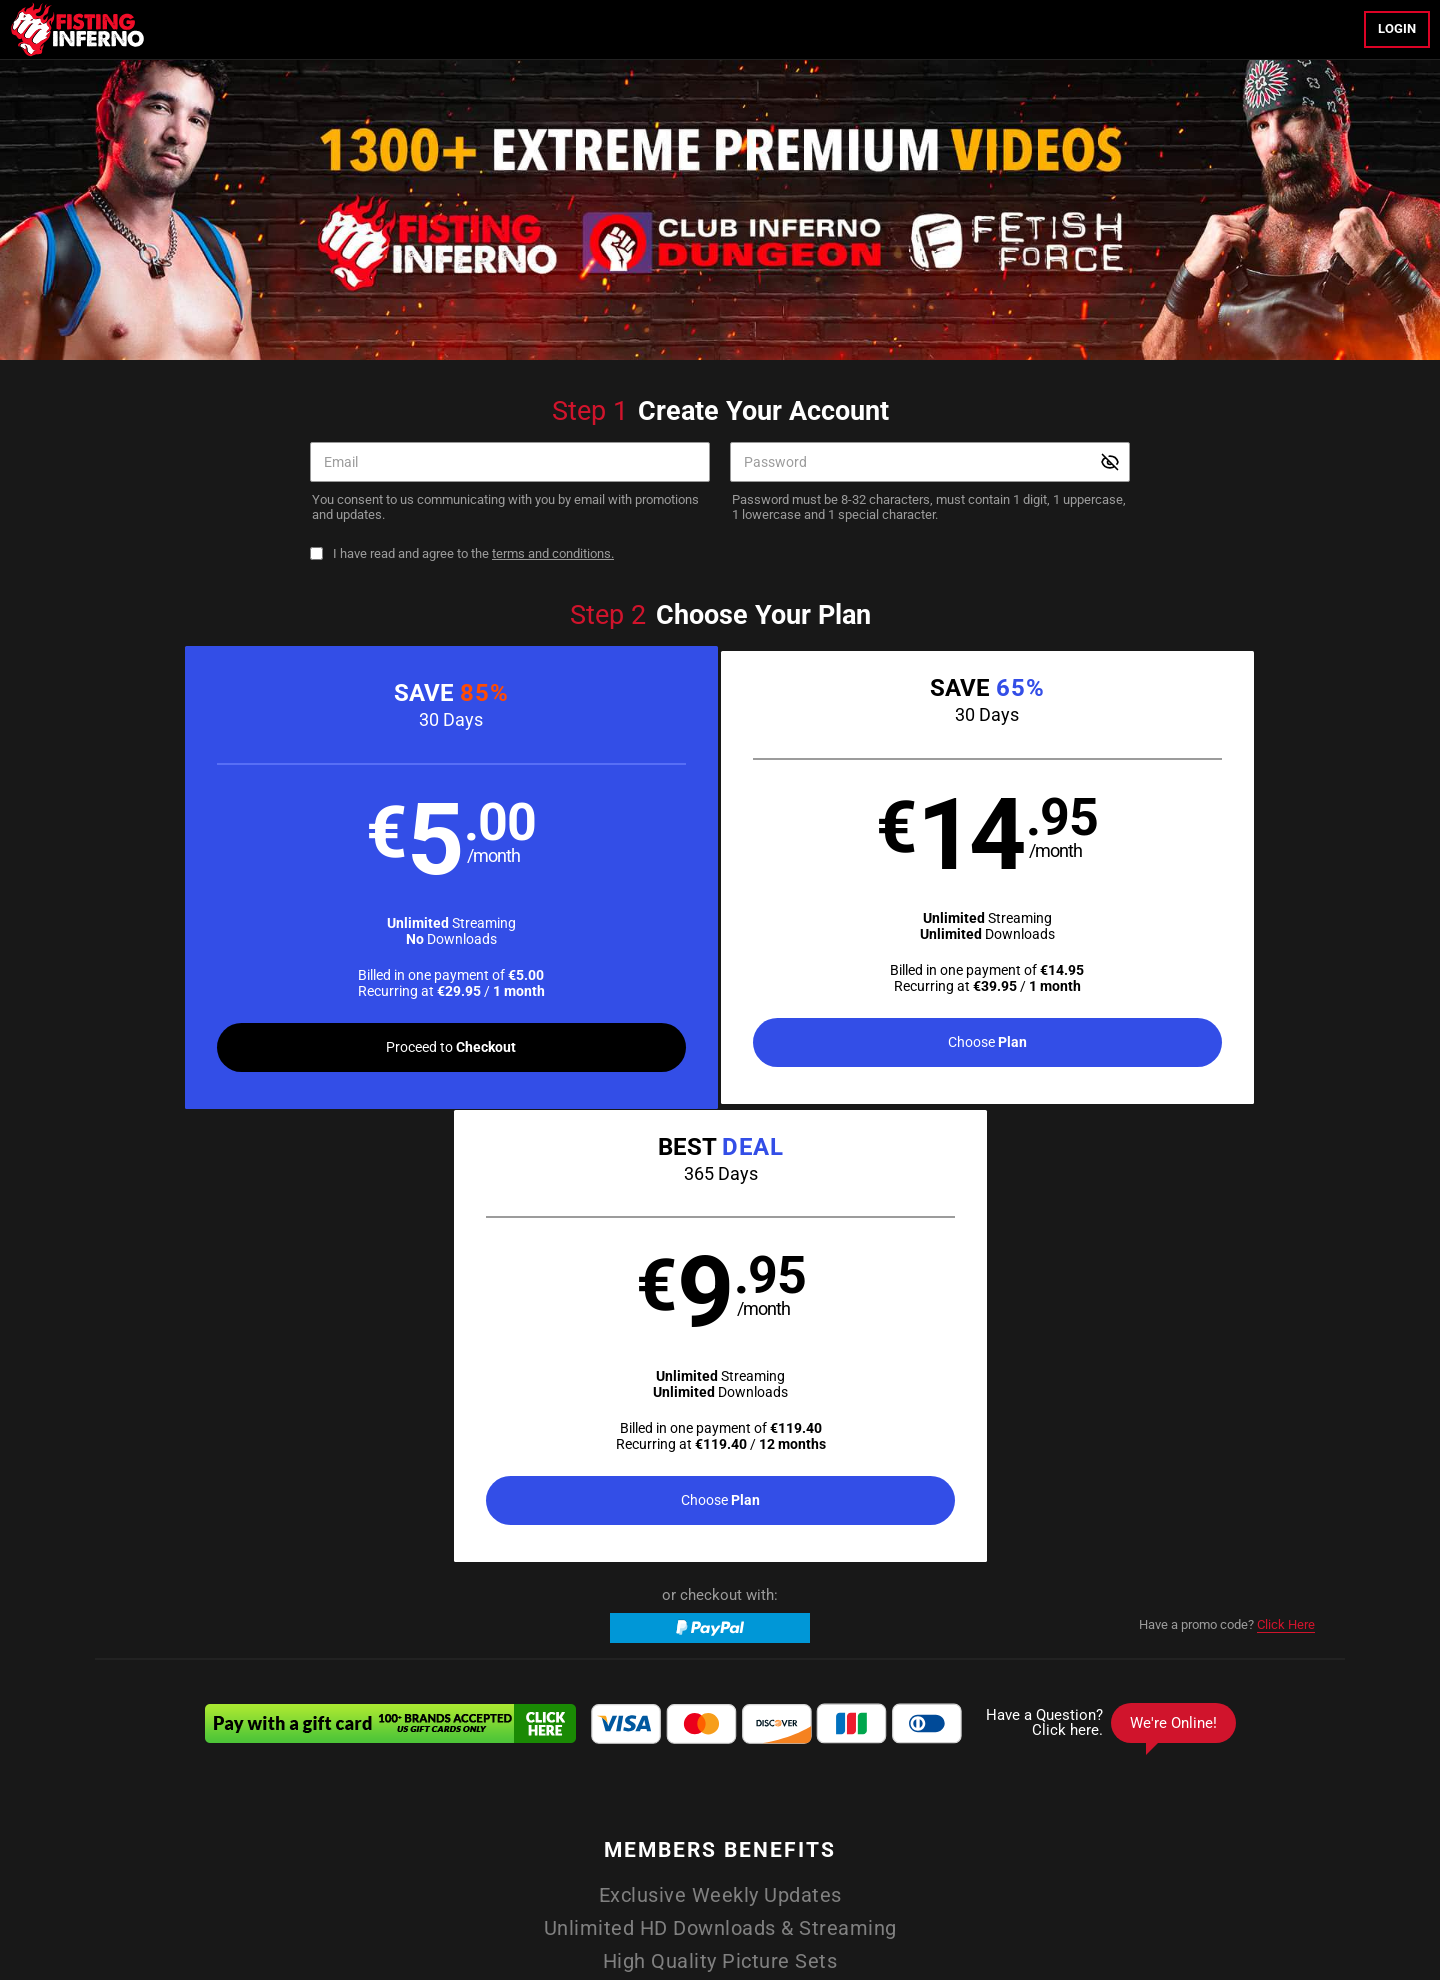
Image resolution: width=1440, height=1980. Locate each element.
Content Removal (1127, 1885)
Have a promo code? (1227, 1176)
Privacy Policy (477, 1835)
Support (743, 1835)
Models (689, 1787)
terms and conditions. (553, 553)
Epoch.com (358, 1885)
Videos (551, 1787)
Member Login (850, 1787)
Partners (946, 1787)
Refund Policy (566, 1835)
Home (487, 1787)
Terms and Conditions (368, 1835)
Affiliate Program (662, 1835)
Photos (758, 1787)
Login (1397, 28)
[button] (407, 880)
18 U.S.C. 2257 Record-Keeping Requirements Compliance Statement (955, 1835)
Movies (619, 1787)
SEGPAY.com (867, 1885)
